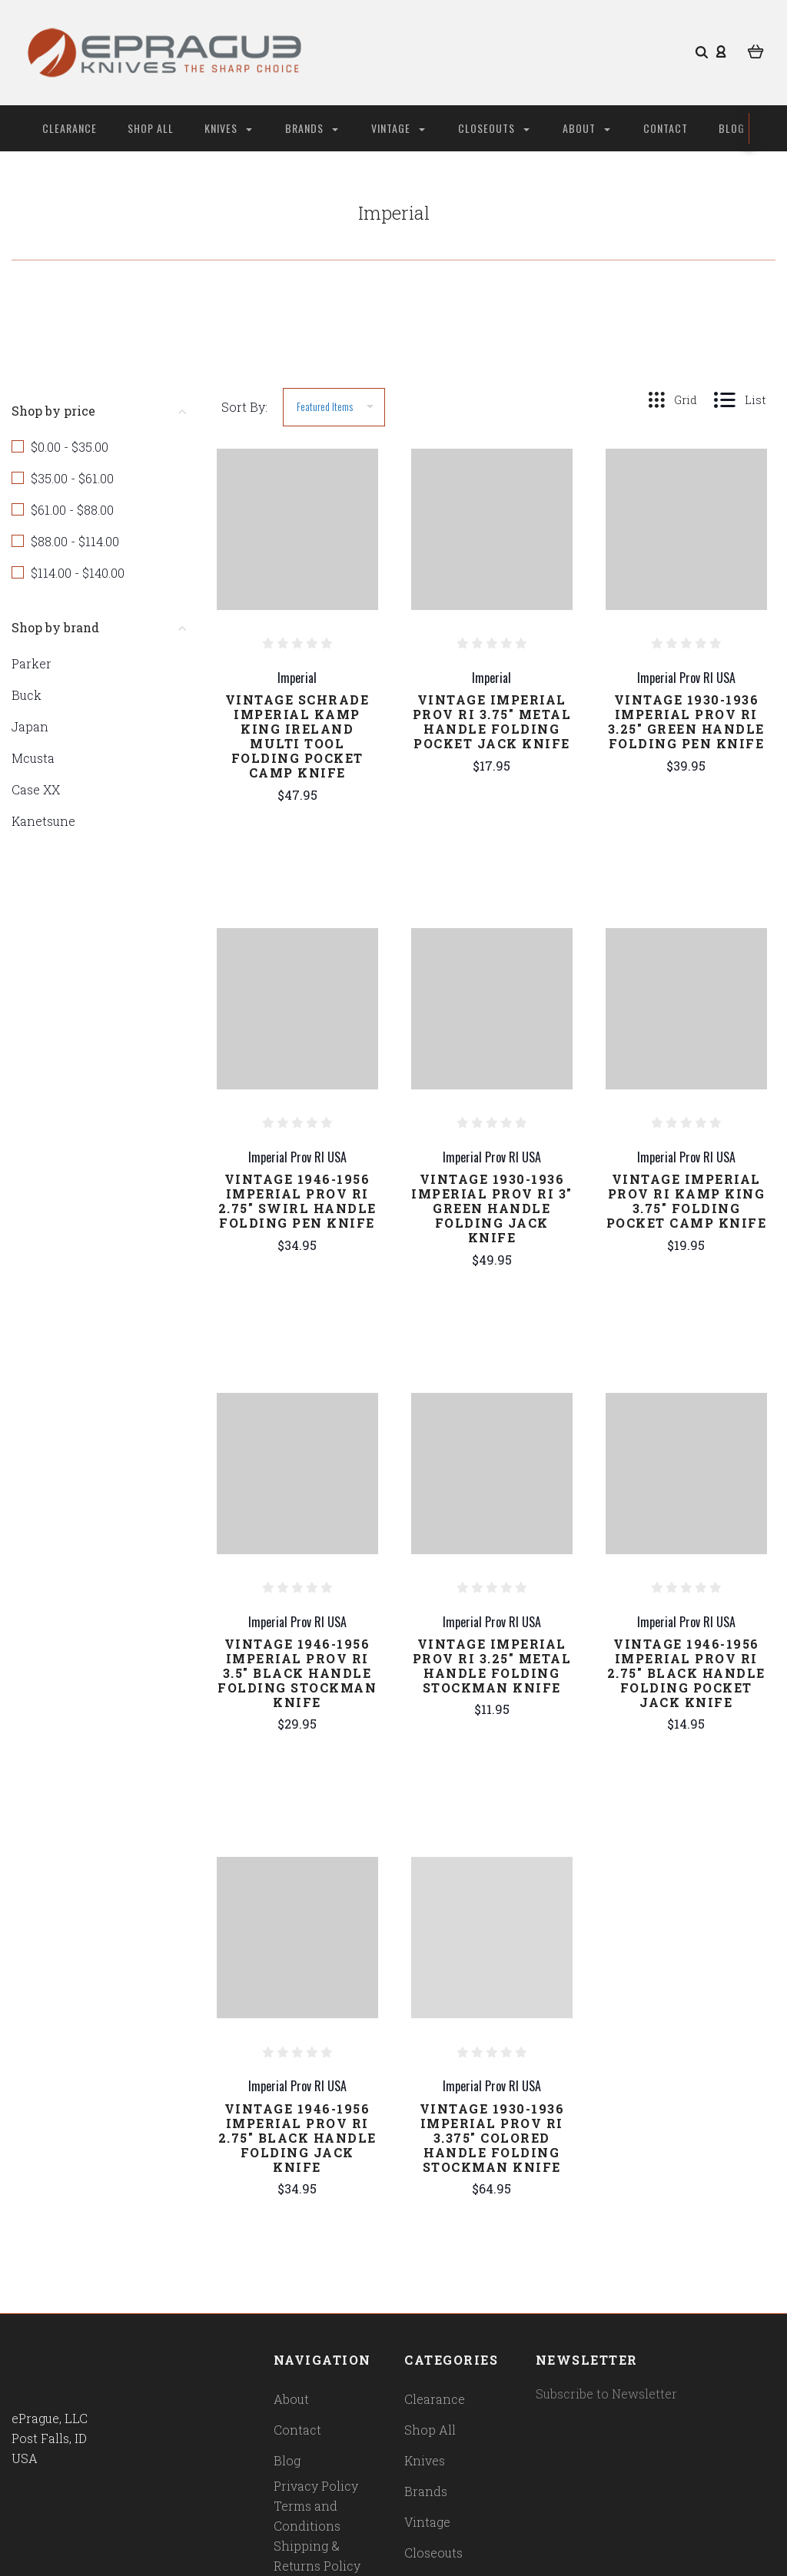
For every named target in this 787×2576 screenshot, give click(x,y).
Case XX (36, 789)
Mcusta (33, 758)
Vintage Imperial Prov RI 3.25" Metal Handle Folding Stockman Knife (492, 1666)
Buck (27, 695)
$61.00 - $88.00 (72, 510)
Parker (31, 663)
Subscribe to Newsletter (606, 2393)
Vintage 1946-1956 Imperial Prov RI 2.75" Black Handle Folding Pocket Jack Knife (686, 1673)
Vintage (398, 128)
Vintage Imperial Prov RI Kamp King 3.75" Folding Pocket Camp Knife (686, 1201)
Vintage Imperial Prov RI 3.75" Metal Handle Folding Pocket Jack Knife (492, 721)
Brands (311, 128)
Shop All (151, 128)
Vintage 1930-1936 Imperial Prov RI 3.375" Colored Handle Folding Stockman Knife (492, 2137)
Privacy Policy (316, 2486)
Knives (228, 128)
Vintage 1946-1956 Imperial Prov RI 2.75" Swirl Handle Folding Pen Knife (297, 1201)
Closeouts (494, 128)
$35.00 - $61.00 (72, 478)
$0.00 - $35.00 (69, 447)
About (586, 128)
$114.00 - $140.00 (78, 573)
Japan (30, 726)
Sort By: (244, 407)
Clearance (69, 128)
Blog (732, 128)
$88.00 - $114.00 (75, 541)
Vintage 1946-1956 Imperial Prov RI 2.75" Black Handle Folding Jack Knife (297, 2137)
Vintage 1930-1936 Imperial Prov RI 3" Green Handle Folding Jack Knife (492, 1208)
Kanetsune (43, 821)
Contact (665, 128)
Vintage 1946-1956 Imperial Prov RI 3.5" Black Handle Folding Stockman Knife (297, 1673)
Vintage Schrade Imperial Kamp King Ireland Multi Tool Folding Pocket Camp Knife (297, 736)
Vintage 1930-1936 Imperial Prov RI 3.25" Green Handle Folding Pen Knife (686, 721)
